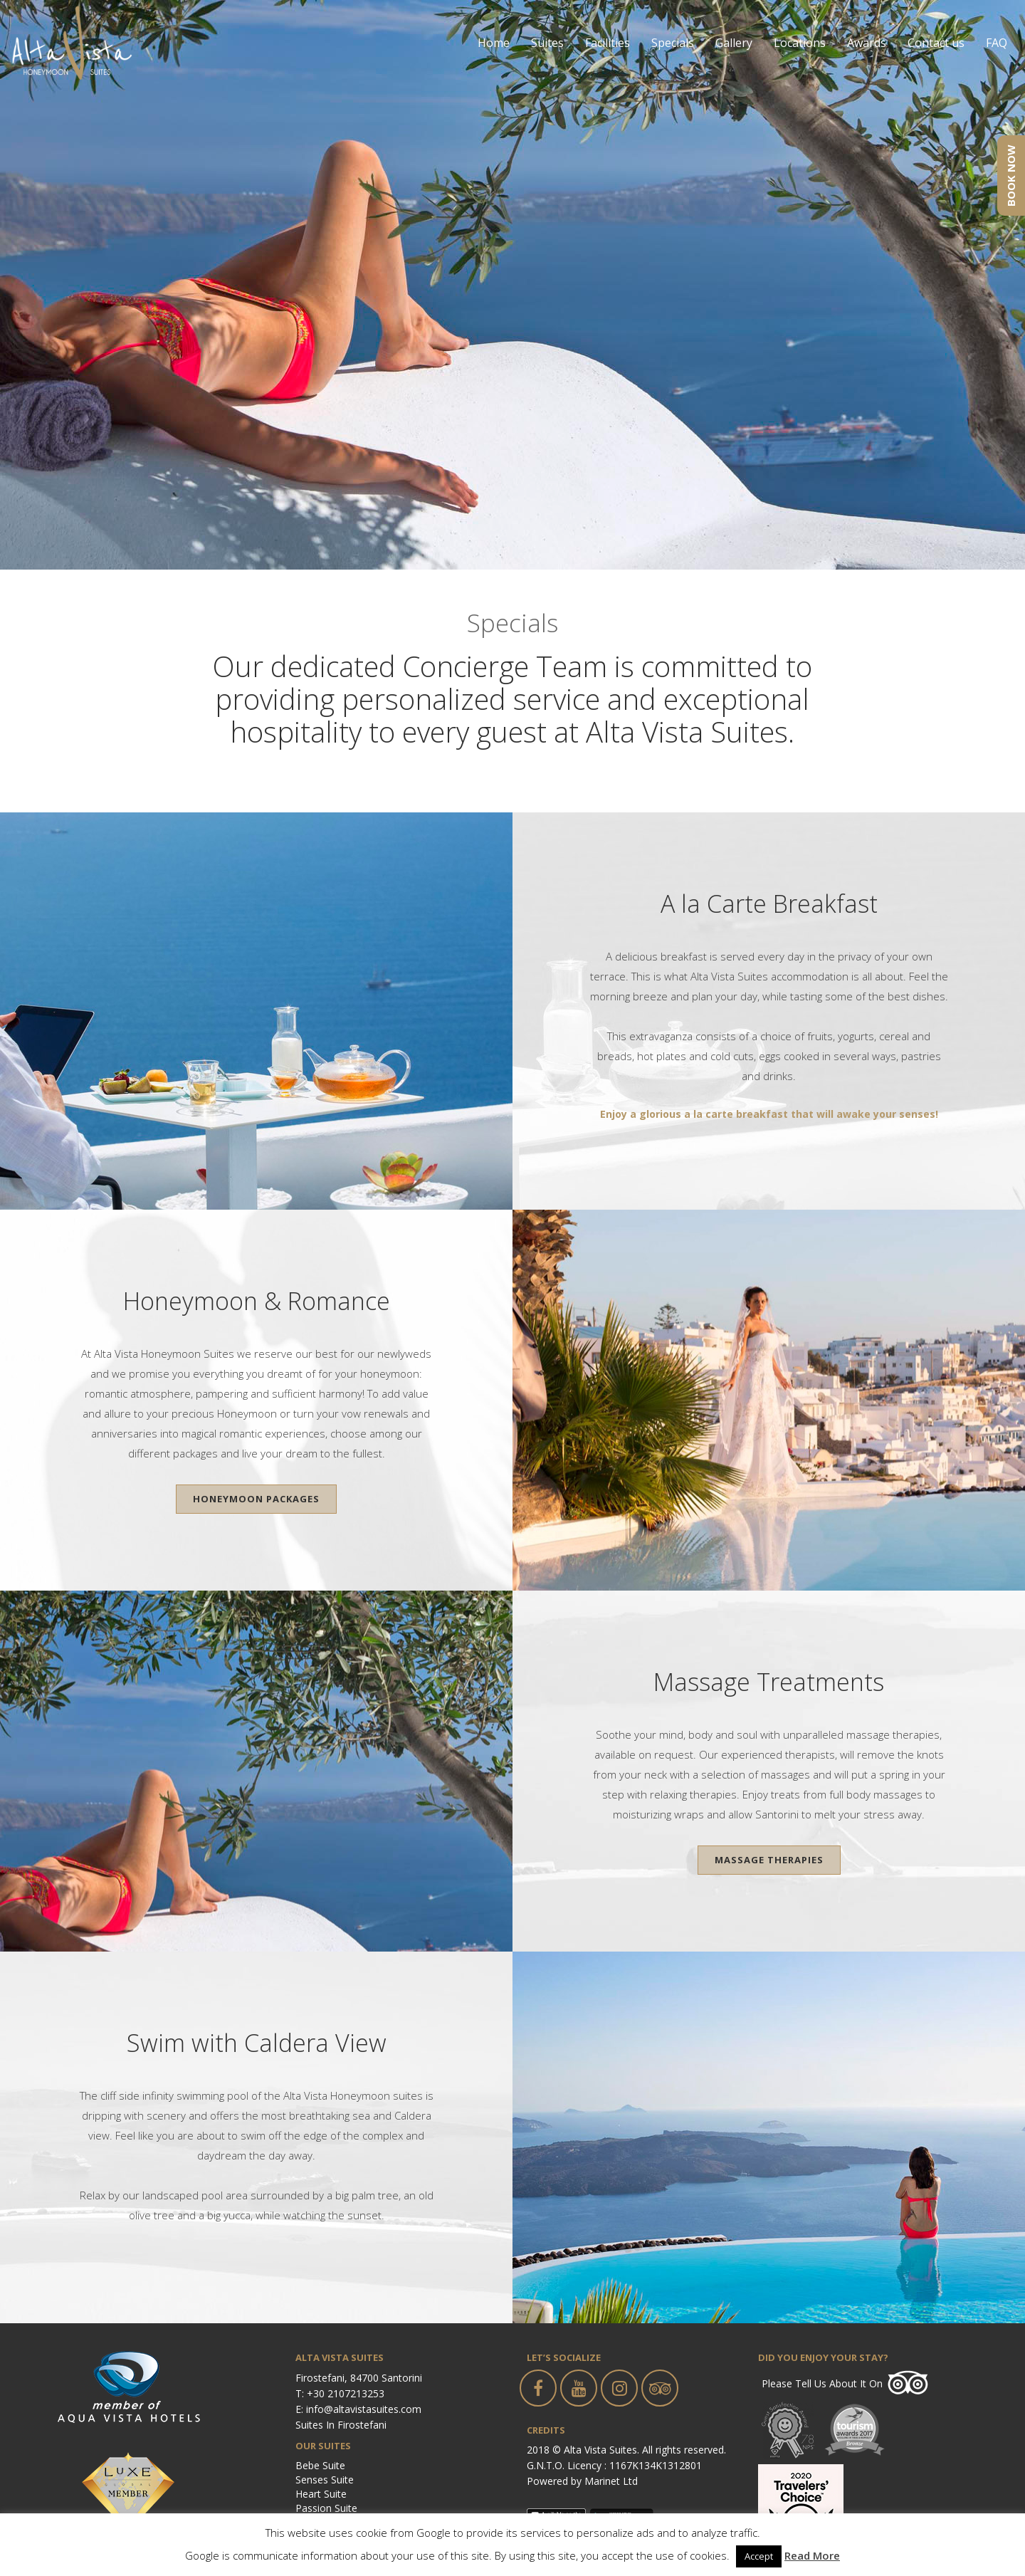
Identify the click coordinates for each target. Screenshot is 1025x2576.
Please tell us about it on (822, 2383)
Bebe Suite (320, 2465)
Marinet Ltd (611, 2481)
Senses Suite (324, 2479)
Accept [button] (759, 2556)
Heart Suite (321, 2493)
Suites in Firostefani (341, 2424)
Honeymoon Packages (256, 1498)
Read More (812, 2555)
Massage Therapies (769, 1859)
